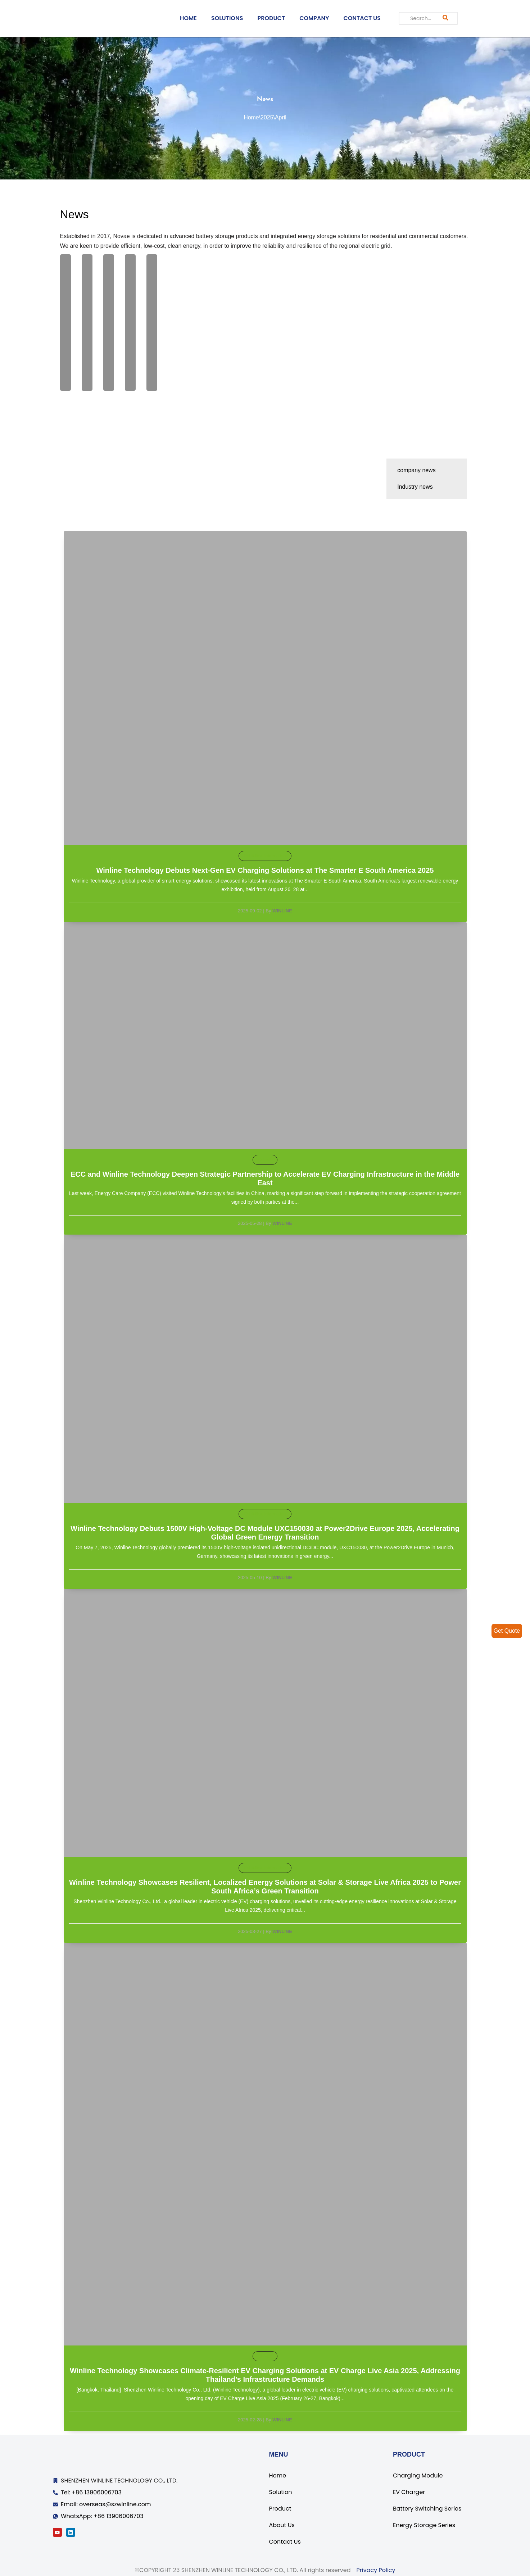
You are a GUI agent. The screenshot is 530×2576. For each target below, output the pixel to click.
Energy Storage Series (424, 2525)
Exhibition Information (265, 856)
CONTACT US (362, 18)
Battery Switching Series (427, 2508)
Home (251, 117)
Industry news (415, 487)
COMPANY (314, 18)
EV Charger (409, 2492)
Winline (282, 911)
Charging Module (418, 2475)
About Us (282, 2525)
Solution (280, 2492)
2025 (267, 117)
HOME (188, 18)
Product (280, 2508)
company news (416, 470)
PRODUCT (271, 18)
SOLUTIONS (227, 18)
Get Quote (506, 1631)
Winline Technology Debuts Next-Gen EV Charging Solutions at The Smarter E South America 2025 (265, 871)
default (264, 1159)
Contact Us (285, 2542)
